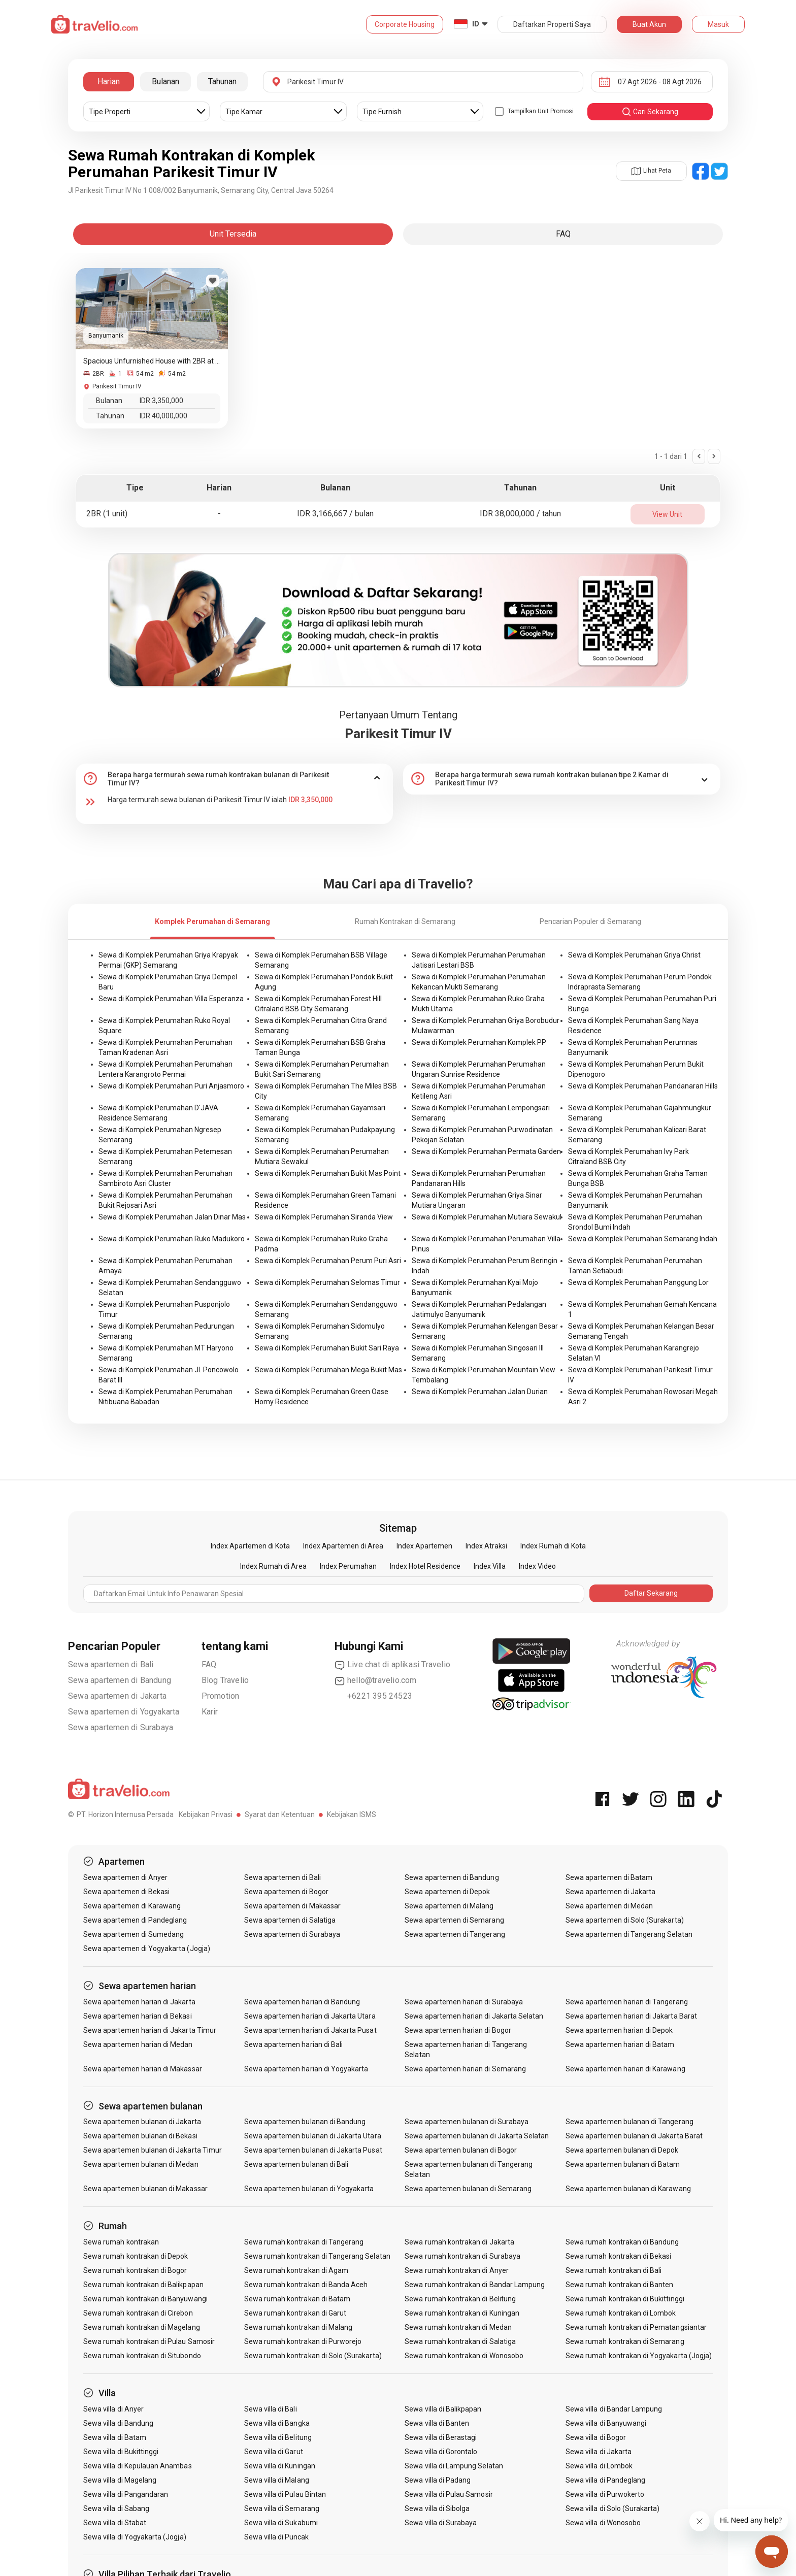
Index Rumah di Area (273, 1566)
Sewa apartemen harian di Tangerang (627, 2002)
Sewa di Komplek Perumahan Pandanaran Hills (643, 1086)
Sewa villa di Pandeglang (605, 2480)
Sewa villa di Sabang (116, 2508)
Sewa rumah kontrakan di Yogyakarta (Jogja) (639, 2356)
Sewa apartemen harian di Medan (138, 2044)
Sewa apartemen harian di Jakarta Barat (631, 2016)
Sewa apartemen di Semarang (454, 1920)
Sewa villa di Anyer (113, 2409)
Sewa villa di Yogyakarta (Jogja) (134, 2537)
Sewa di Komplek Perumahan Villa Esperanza (171, 999)
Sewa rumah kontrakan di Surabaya (462, 2256)
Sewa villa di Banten (437, 2423)
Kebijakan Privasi (206, 1814)
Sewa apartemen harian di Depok (619, 2030)
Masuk (718, 24)
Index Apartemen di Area (343, 1546)
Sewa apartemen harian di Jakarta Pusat (310, 2030)
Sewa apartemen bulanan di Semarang (468, 2189)
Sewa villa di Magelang (119, 2480)
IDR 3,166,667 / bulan (335, 513)
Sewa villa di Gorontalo (441, 2452)
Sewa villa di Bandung (118, 2423)
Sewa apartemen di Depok (447, 1892)
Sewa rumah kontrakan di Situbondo (142, 2356)
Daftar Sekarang (651, 1593)
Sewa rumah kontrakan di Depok (135, 2256)
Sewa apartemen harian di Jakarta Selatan (474, 2016)
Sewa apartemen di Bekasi (126, 1892)
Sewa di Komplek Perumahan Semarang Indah (642, 1239)
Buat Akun (649, 24)
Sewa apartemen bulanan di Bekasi (140, 2136)
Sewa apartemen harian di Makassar (142, 2069)
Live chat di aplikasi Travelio (392, 1665)
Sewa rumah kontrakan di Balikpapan (143, 2285)
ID (475, 23)
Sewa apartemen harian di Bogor (458, 2030)
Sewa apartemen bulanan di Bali (296, 2164)
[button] (234, 779)
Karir (210, 1711)
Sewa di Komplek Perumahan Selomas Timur (327, 1282)
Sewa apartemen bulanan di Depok (622, 2150)
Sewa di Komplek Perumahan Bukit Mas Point (328, 1173)
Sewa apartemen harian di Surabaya (464, 2002)
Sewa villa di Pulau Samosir (448, 2494)
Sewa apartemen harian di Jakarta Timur (149, 2030)
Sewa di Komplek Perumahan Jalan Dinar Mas (172, 1217)
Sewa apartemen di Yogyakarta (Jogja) (146, 1948)
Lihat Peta (651, 170)
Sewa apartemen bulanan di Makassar (145, 2189)
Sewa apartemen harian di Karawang (625, 2069)
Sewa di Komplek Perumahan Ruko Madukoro (171, 1239)
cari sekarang (649, 112)
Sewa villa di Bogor (596, 2437)
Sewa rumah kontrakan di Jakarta (459, 2242)
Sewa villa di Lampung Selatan (454, 2466)
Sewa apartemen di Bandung (119, 1680)
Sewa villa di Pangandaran (125, 2494)
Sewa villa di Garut (273, 2452)
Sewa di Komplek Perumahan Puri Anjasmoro (171, 1086)
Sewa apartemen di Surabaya (120, 1727)
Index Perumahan (348, 1566)
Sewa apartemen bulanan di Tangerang (629, 2122)
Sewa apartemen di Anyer (125, 1877)
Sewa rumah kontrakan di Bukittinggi (625, 2299)
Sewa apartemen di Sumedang (133, 1934)
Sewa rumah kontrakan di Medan (458, 2327)
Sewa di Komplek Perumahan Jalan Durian (480, 1392)
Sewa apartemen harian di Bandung (302, 2002)
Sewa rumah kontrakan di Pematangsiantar (636, 2327)
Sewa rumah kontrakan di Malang (298, 2327)
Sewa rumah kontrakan (121, 2242)
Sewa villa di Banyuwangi (606, 2423)
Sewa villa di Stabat (114, 2523)
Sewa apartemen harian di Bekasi (137, 2016)
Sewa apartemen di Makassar (292, 1906)
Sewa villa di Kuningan (279, 2466)
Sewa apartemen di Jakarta (117, 1696)
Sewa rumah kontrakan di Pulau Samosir (149, 2341)
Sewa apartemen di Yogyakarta (124, 1711)
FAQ (209, 1664)
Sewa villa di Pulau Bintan (285, 2494)
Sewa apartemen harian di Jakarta (139, 2002)
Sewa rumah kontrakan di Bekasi (619, 2256)
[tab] (234, 779)
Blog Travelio (225, 1680)
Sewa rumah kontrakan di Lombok (621, 2313)
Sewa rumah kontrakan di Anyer (456, 2270)
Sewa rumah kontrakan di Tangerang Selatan (317, 2256)
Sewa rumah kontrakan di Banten (620, 2285)
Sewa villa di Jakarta (599, 2452)
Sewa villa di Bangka (277, 2423)
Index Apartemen (424, 1546)
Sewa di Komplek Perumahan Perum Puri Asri (328, 1261)
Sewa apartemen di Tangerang (455, 1934)
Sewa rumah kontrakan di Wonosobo (464, 2356)
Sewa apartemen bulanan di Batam (623, 2164)
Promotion (221, 1696)
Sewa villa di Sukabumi (281, 2523)
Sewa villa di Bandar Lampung (614, 2409)
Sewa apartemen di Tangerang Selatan (629, 1934)
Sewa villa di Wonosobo (603, 2523)
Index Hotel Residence (425, 1566)
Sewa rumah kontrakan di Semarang (625, 2341)
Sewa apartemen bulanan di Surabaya (466, 2122)
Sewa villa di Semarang (281, 2508)
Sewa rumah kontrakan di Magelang (141, 2327)
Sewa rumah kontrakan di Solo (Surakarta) (313, 2356)
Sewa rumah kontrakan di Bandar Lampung (475, 2285)
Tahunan (222, 81)
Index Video (537, 1566)
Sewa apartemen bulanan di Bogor (461, 2150)
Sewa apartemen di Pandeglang (135, 1920)
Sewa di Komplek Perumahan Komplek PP (479, 1042)
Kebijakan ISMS (351, 1814)
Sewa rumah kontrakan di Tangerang (304, 2242)
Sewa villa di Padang (438, 2480)
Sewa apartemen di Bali (110, 1664)
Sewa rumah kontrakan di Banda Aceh (306, 2285)
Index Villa (490, 1566)
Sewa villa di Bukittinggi (120, 2452)
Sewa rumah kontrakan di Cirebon (138, 2313)
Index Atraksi (486, 1546)
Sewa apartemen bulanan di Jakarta (142, 2122)
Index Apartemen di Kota (250, 1546)
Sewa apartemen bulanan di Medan (140, 2164)
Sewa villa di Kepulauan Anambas (137, 2466)
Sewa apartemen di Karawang (132, 1906)
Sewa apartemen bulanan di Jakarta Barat (634, 2136)
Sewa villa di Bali (270, 2409)
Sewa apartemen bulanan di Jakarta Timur (152, 2150)
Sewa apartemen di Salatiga (290, 1920)
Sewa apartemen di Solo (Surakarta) (625, 1920)
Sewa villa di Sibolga (437, 2508)
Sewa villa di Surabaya (441, 2523)
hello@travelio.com (376, 1680)
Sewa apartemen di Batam (609, 1877)
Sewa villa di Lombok (599, 2466)
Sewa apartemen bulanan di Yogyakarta (309, 2189)
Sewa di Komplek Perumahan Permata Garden (486, 1151)
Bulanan (165, 81)
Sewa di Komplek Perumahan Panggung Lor (638, 1282)
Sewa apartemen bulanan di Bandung (305, 2122)
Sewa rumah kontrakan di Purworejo (303, 2341)
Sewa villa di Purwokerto (605, 2494)
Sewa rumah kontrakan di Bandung (622, 2242)
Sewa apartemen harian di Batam (620, 2044)
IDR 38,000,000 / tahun (520, 513)
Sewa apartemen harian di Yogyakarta (306, 2069)
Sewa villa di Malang (276, 2480)
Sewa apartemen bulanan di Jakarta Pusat (313, 2150)
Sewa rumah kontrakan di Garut (295, 2313)
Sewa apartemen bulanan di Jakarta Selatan (477, 2136)
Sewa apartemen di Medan (609, 1906)
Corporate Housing (405, 24)
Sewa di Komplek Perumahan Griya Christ (634, 955)
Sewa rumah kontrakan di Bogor (135, 2270)
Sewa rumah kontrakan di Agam (296, 2270)
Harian (108, 81)
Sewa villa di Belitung (278, 2437)
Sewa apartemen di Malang (449, 1906)
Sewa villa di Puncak (276, 2537)
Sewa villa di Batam (114, 2437)
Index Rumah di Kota (553, 1546)
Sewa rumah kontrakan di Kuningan (462, 2313)
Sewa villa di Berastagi (441, 2437)
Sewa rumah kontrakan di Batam (297, 2299)
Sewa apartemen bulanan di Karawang (628, 2189)
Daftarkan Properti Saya (552, 24)
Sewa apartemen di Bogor (286, 1892)
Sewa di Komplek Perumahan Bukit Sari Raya (327, 1348)
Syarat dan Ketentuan (280, 1814)
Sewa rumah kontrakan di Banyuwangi (145, 2299)
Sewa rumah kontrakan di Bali (613, 2270)
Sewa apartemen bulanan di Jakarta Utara (312, 2136)
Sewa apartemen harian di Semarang (465, 2069)
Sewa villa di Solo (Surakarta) (613, 2508)
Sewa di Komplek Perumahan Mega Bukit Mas (328, 1370)
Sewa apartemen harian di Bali (293, 2044)
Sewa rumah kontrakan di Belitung (460, 2299)
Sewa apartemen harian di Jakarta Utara (310, 2016)
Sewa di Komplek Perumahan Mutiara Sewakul (486, 1217)
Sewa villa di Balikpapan (443, 2409)
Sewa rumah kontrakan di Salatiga (460, 2341)
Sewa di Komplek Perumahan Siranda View (324, 1217)
